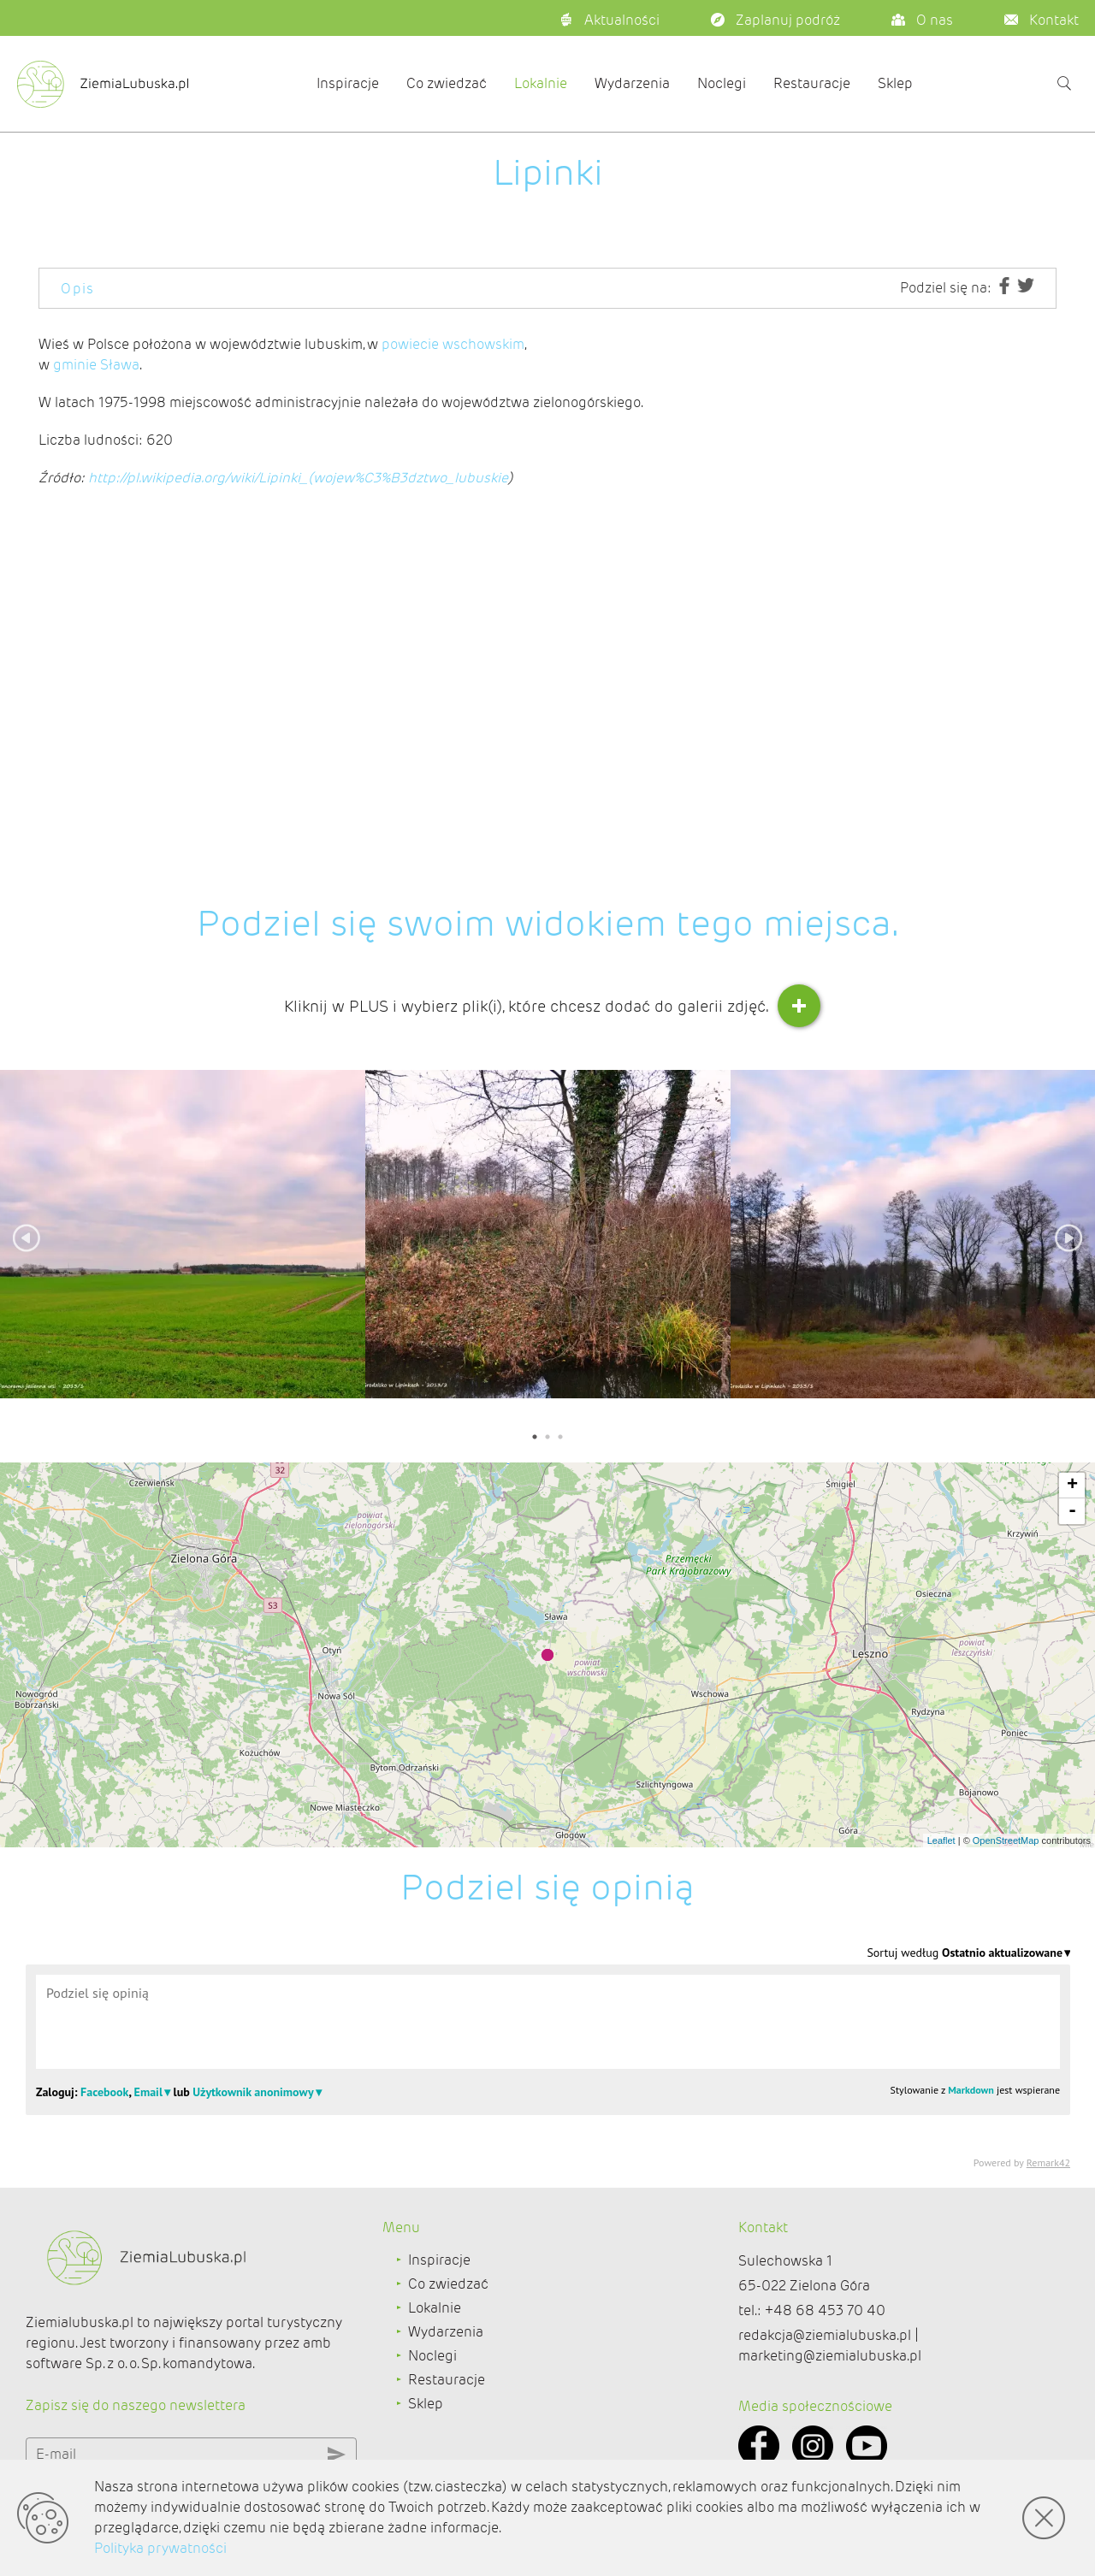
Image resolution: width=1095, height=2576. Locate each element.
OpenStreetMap (1006, 1840)
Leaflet (941, 1840)
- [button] (1072, 1511)
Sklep (895, 83)
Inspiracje (348, 83)
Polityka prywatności (160, 2548)
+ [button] (1072, 1485)
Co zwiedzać (446, 83)
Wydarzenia (632, 83)
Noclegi (721, 83)
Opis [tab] (78, 289)
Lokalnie (540, 83)
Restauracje (811, 83)
